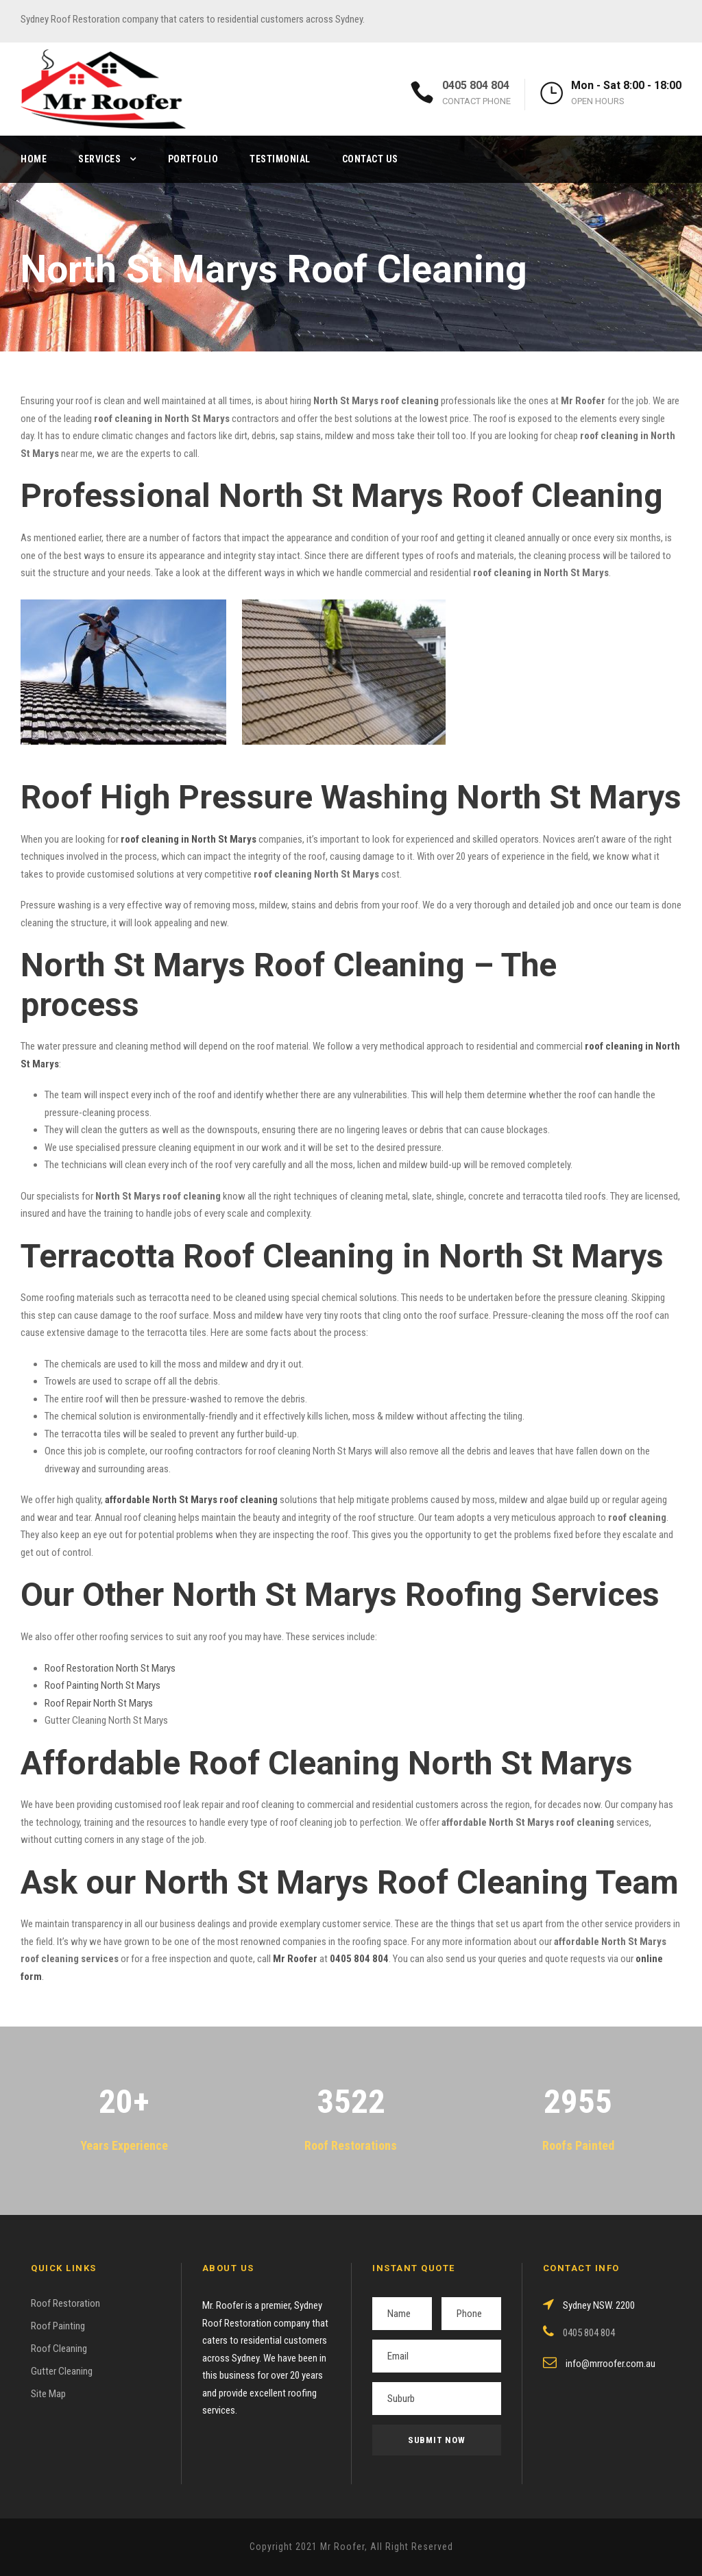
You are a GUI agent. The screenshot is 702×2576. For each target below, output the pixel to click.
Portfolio (193, 158)
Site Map (48, 2394)
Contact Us (370, 158)
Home (34, 158)
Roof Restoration (65, 2303)
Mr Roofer (295, 1959)
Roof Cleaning (59, 2348)
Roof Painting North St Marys (102, 1685)
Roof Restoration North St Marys (110, 1668)
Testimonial (280, 158)
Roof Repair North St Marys (99, 1703)
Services (99, 158)
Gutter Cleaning (62, 2371)
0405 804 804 (475, 85)
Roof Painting (58, 2326)
